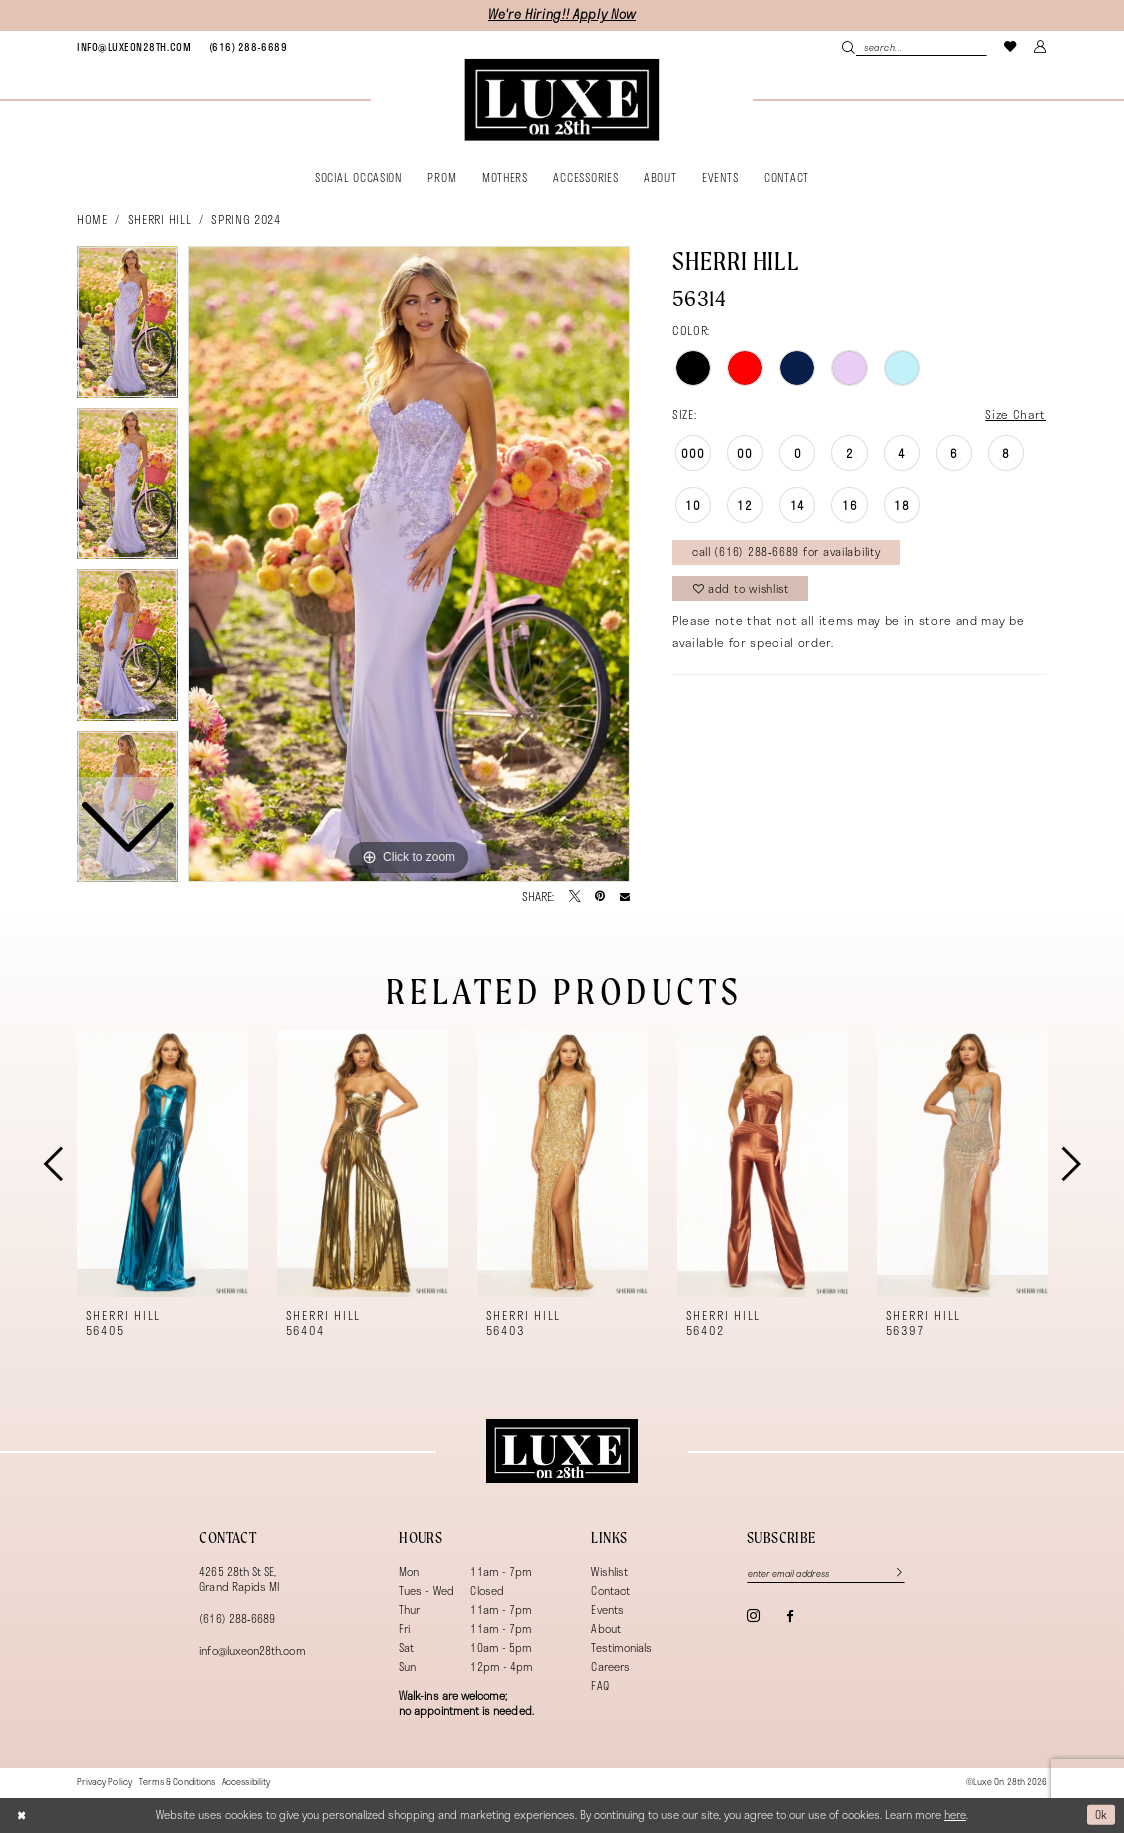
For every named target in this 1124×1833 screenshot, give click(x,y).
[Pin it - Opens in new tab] (600, 897)
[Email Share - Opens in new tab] (625, 897)
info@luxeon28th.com (252, 1650)
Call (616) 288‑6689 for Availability (786, 551)
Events (607, 1609)
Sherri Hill (159, 219)
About (605, 1628)
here (955, 1814)
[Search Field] (914, 47)
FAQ (599, 1685)
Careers (610, 1666)
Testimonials (621, 1647)
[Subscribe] (892, 1573)
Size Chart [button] (1015, 414)
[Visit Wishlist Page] (1011, 46)
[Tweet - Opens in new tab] (575, 897)
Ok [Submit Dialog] (1101, 1814)
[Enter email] (826, 1573)
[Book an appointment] (134, 47)
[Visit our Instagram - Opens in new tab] (753, 1615)
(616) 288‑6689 (237, 1618)
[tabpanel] (409, 564)
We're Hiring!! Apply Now (562, 14)
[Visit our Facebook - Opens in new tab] (789, 1616)
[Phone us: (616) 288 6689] (248, 47)
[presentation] (162, 1163)
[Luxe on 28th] (561, 1451)
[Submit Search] (848, 47)
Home (92, 219)
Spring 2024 (245, 219)
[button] (1041, 46)
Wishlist (609, 1571)
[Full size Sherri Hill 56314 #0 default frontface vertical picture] (409, 564)
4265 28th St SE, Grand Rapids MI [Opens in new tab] (239, 1579)
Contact (610, 1590)
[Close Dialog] (21, 1814)
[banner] (561, 100)
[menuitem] (134, 47)
